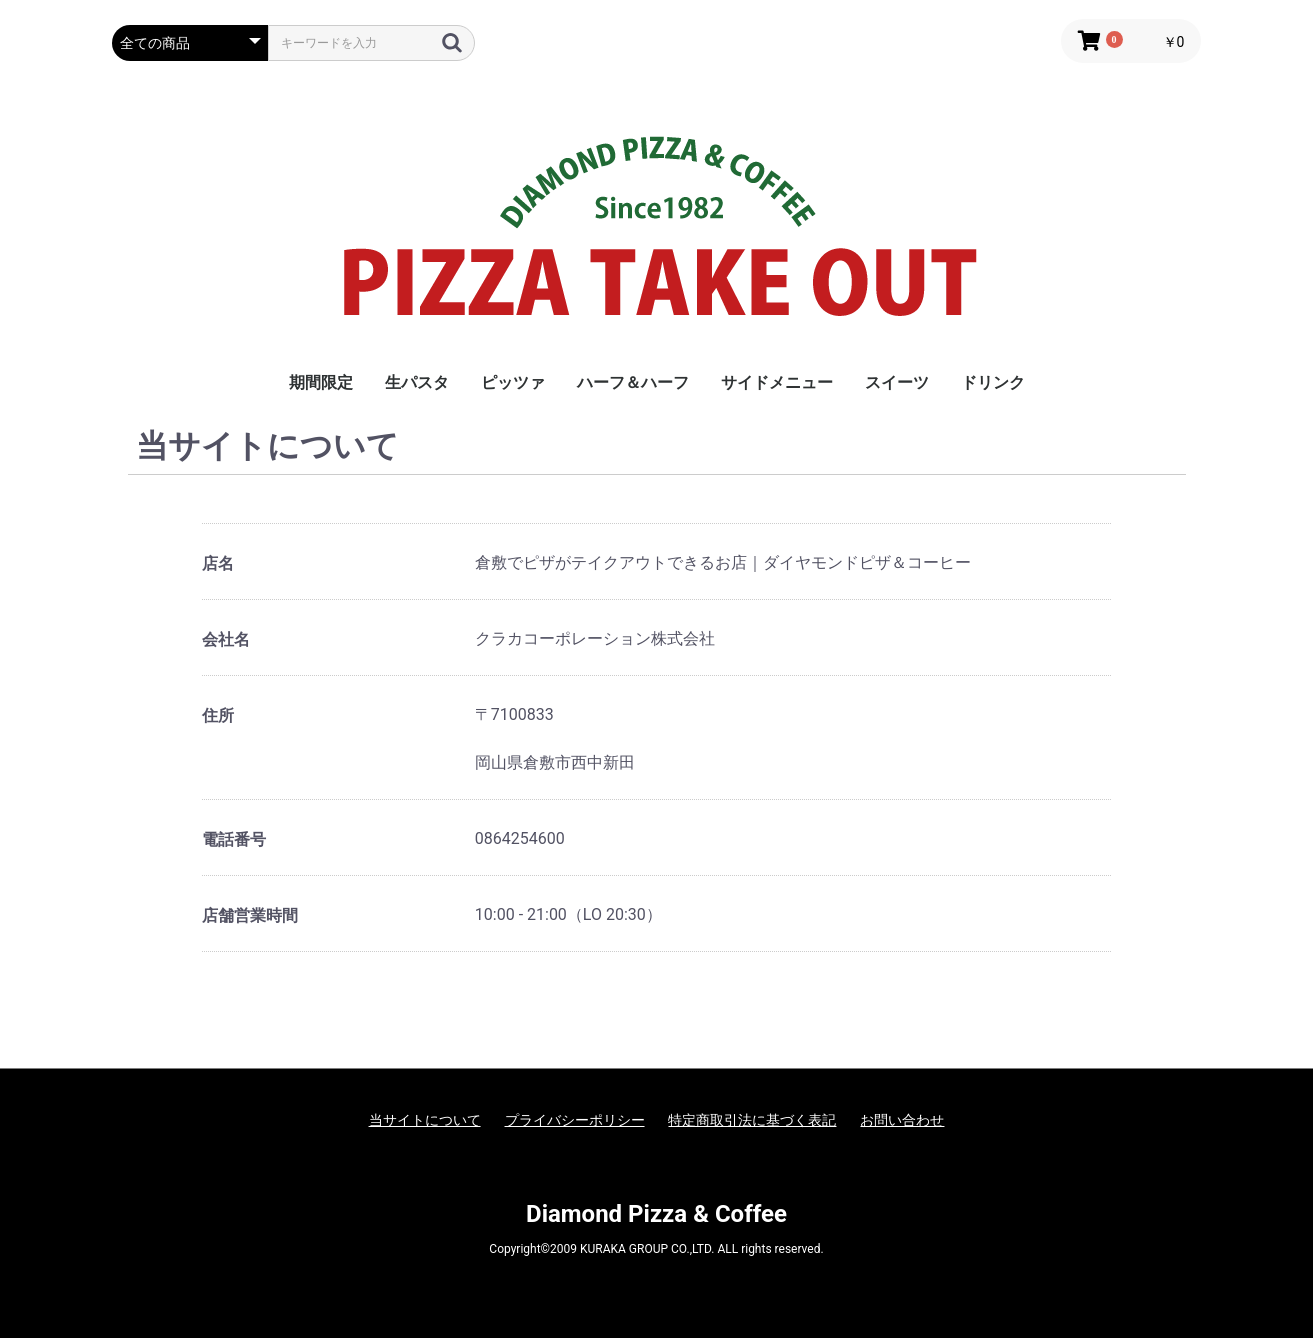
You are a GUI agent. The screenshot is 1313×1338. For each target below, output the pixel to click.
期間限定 (321, 382)
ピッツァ (513, 382)
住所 (218, 715)
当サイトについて (425, 1120)
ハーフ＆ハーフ (633, 382)
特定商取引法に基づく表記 (752, 1120)
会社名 (226, 639)
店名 (218, 563)
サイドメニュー (777, 382)
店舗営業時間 (250, 915)
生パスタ (417, 382)
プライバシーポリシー (575, 1120)
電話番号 (234, 839)
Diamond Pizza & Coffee (656, 1214)
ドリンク (993, 382)
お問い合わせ (902, 1120)
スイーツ (897, 382)
